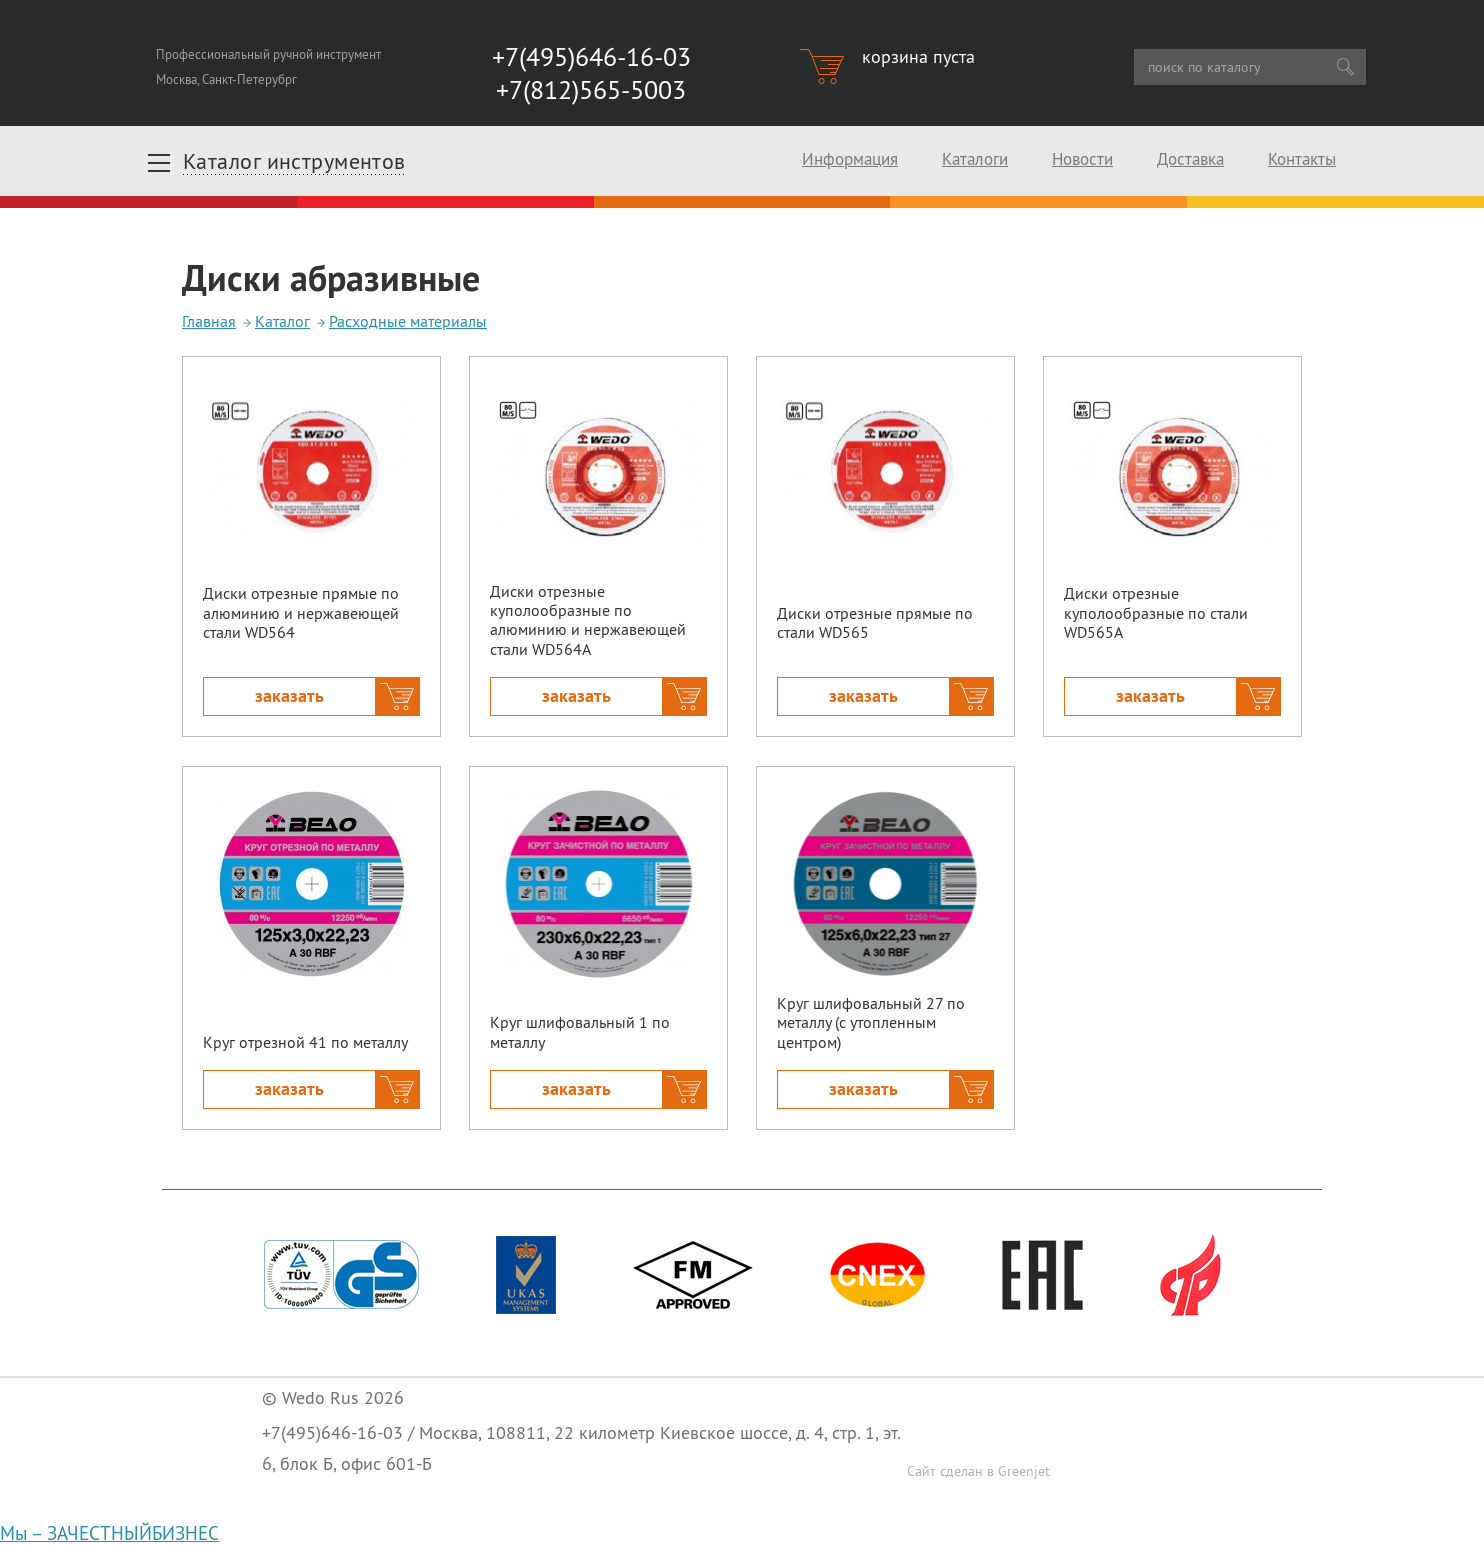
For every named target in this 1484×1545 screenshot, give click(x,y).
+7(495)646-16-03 (332, 1432)
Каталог (282, 321)
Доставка (1190, 159)
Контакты (1302, 159)
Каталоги (975, 159)
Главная (209, 321)
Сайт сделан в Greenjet (978, 1471)
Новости (1082, 159)
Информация (850, 159)
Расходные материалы (408, 321)
